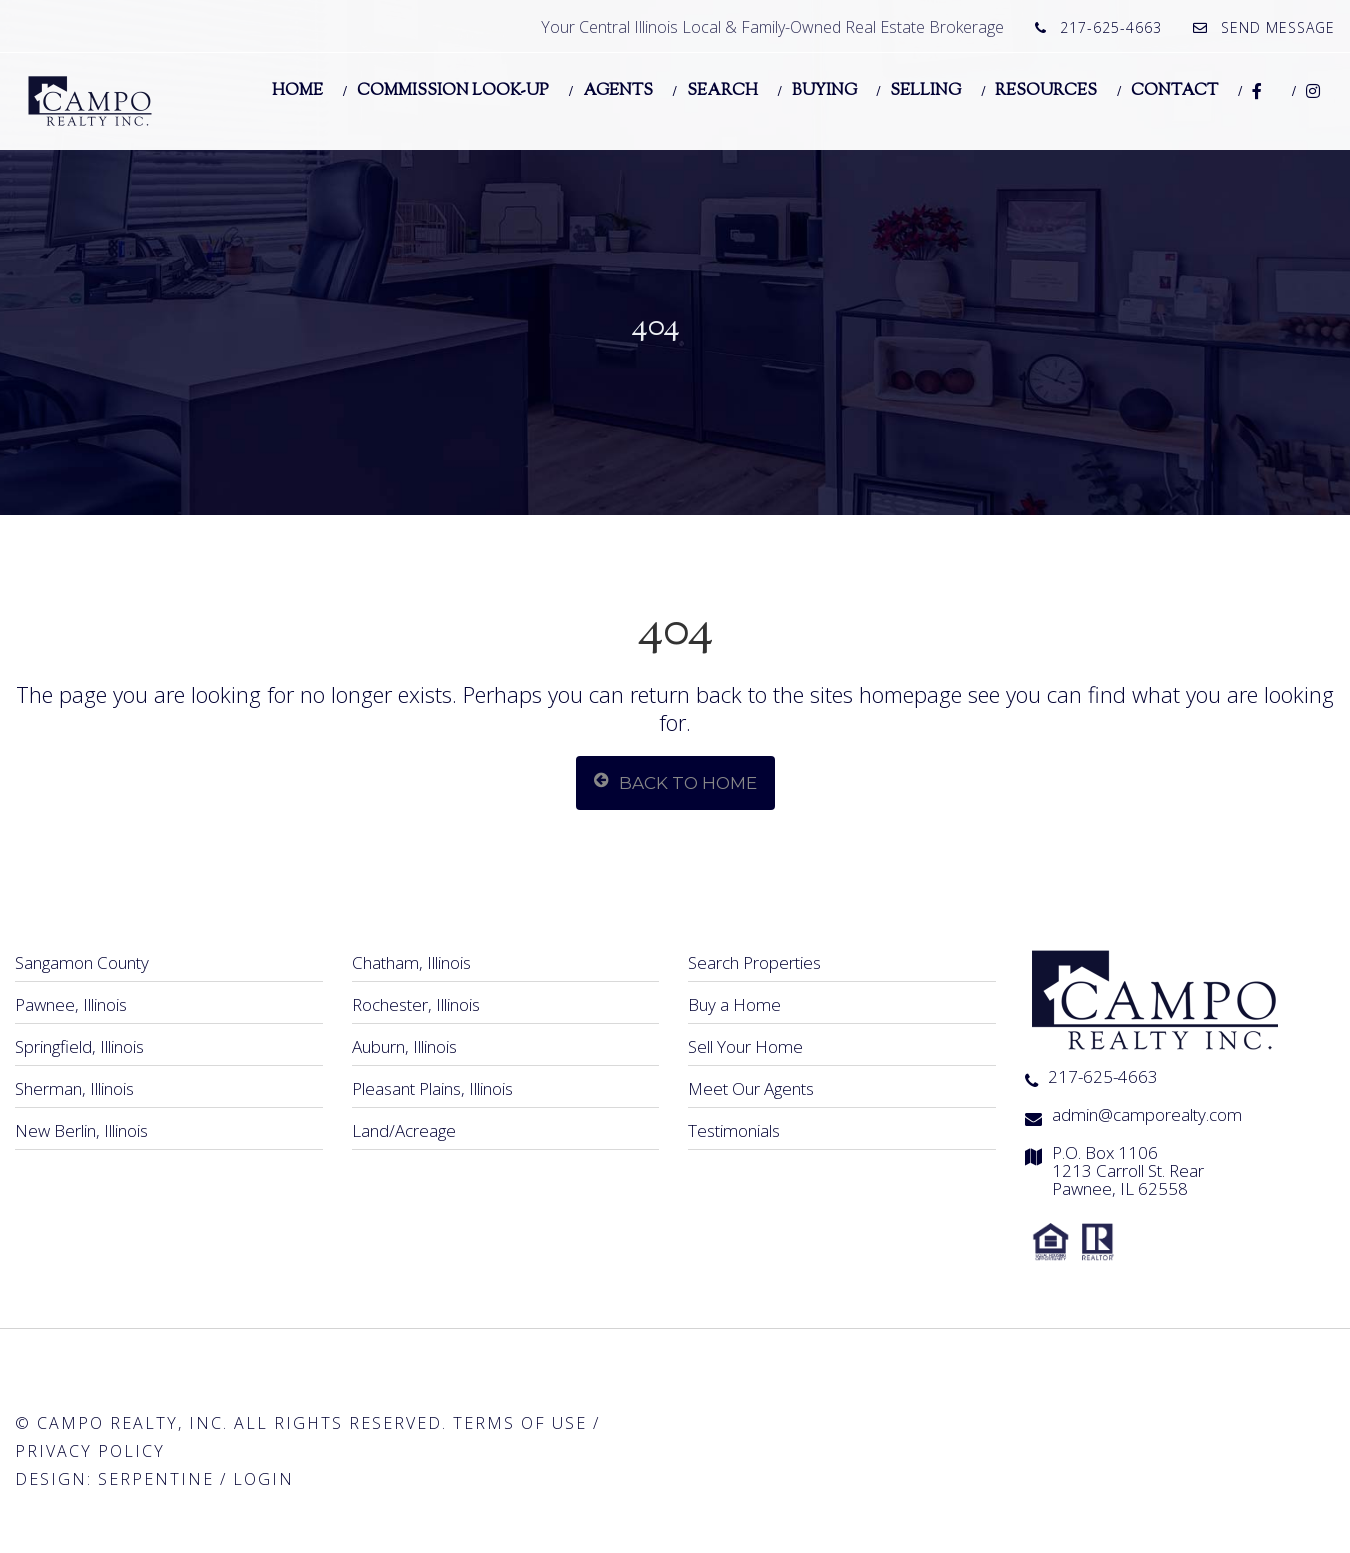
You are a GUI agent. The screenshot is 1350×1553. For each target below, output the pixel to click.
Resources (1046, 90)
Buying (824, 90)
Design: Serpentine (114, 1479)
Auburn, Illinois (404, 1046)
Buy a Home (734, 1004)
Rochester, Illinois (416, 1004)
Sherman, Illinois (74, 1088)
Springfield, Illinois (79, 1046)
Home (297, 90)
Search (722, 90)
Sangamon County (82, 962)
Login (263, 1479)
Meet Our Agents (751, 1088)
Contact (1174, 90)
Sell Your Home (745, 1046)
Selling (925, 90)
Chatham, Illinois (411, 962)
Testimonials (734, 1130)
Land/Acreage (404, 1130)
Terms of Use (520, 1423)
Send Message (1278, 27)
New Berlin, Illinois (81, 1130)
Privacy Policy (90, 1451)
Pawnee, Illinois (71, 1004)
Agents (618, 90)
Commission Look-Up (453, 90)
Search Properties (754, 962)
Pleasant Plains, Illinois (432, 1088)
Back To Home (675, 782)
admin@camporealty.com (1147, 1114)
